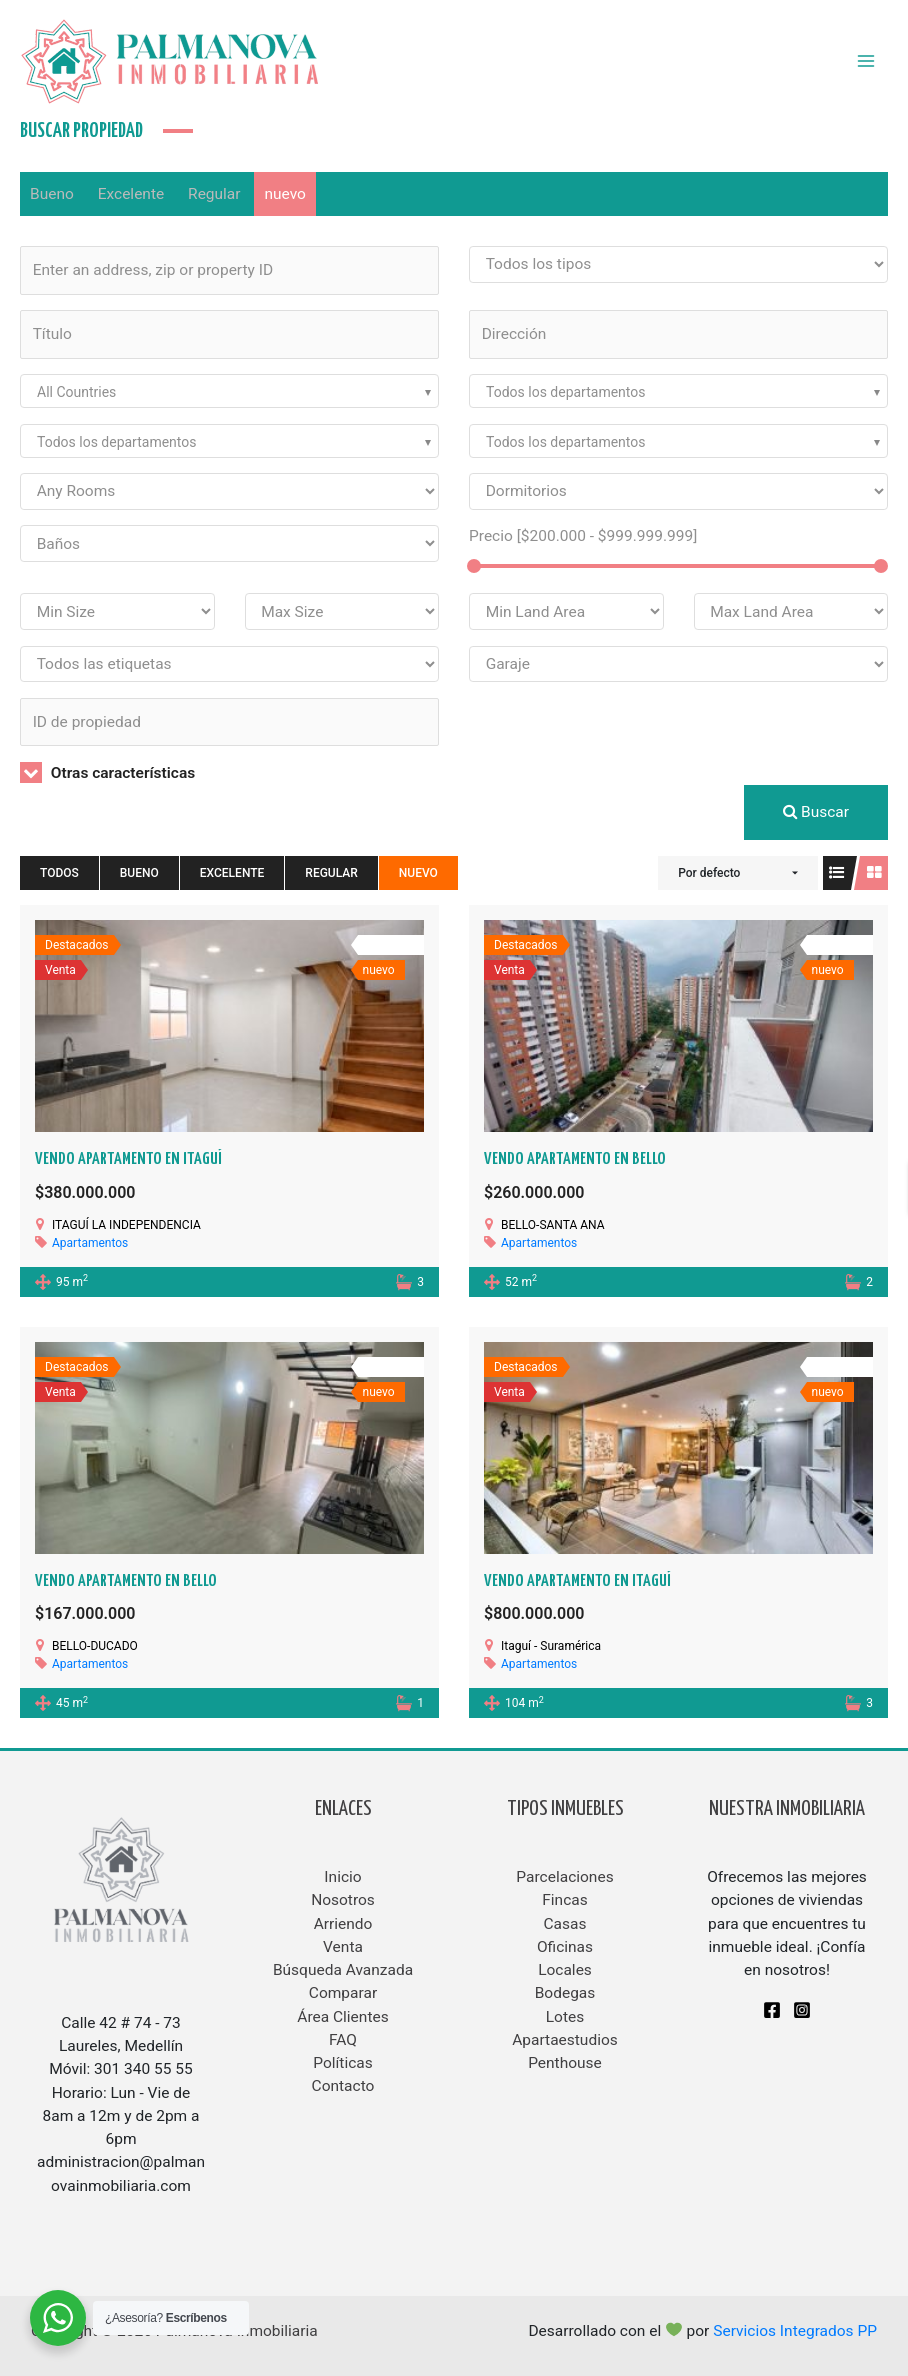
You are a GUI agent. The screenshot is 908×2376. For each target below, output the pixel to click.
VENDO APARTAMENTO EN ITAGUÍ (128, 1159)
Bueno (52, 194)
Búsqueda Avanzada (343, 1970)
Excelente (131, 194)
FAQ (343, 2040)
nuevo (284, 194)
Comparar (343, 1993)
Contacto (343, 2086)
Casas (565, 1924)
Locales (565, 1970)
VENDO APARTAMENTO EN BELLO (575, 1159)
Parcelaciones (564, 1877)
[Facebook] (772, 2010)
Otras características (107, 773)
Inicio (342, 1877)
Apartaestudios (565, 2040)
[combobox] (229, 391)
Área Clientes (342, 2017)
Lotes (565, 2017)
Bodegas (565, 1993)
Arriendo (343, 1924)
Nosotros (343, 1900)
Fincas (564, 1900)
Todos (59, 873)
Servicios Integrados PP (795, 2331)
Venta (343, 1947)
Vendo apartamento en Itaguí (577, 1581)
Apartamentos (90, 1243)
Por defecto (709, 873)
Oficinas (565, 1947)
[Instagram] (802, 2010)
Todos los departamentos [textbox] (566, 392)
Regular (214, 194)
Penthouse (565, 2063)
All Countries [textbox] (76, 392)
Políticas (343, 2063)
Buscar (816, 812)
